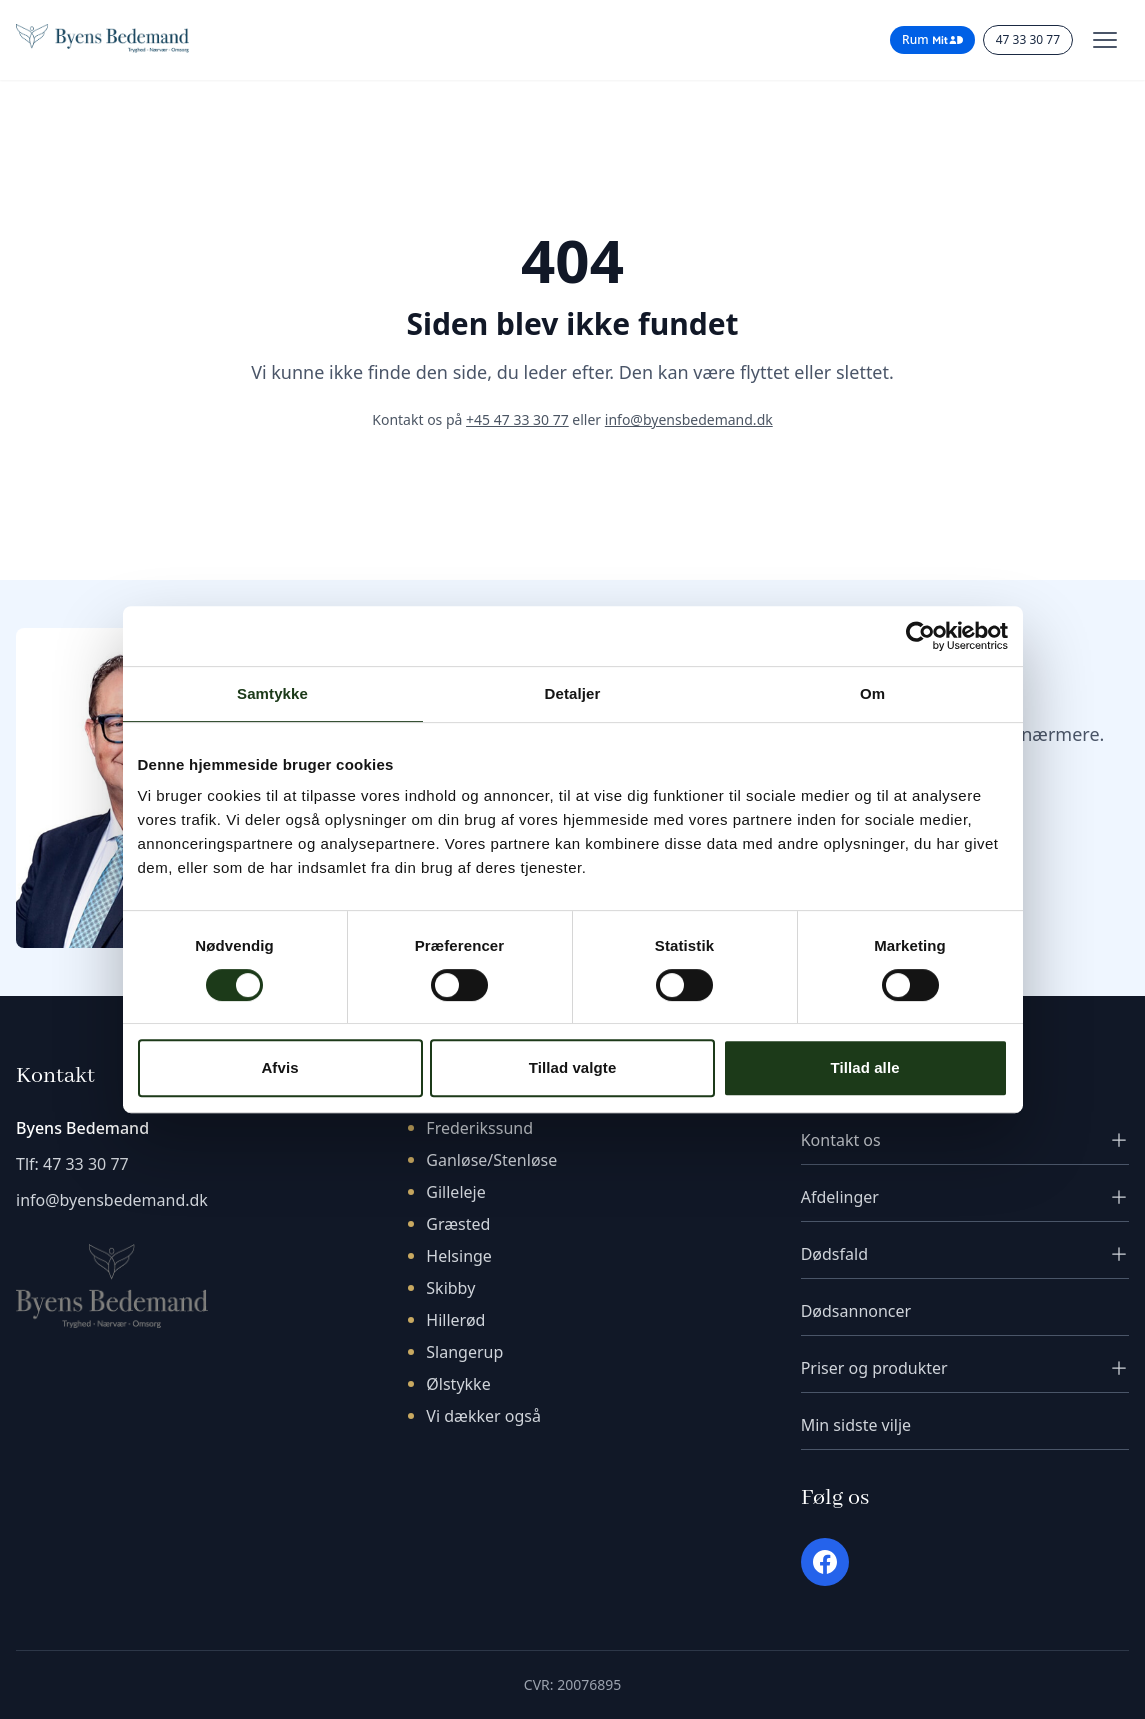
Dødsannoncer (856, 1311)
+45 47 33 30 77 (517, 419)
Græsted (458, 1224)
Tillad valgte (573, 1067)
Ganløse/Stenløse (491, 1160)
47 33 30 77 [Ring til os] (1028, 39)
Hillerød (455, 1320)
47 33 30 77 (86, 1164)
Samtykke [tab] (272, 693)
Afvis (279, 1067)
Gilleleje (455, 1192)
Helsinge (459, 1256)
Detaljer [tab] (573, 693)
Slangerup (464, 1352)
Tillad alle (864, 1067)
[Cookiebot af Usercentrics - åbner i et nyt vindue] (920, 636)
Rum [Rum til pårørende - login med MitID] (932, 39)
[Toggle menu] (1105, 40)
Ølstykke (458, 1384)
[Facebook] (825, 1562)
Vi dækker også (483, 1416)
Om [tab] (872, 693)
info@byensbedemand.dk (689, 419)
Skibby (450, 1288)
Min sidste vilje (856, 1425)
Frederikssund (479, 1128)
